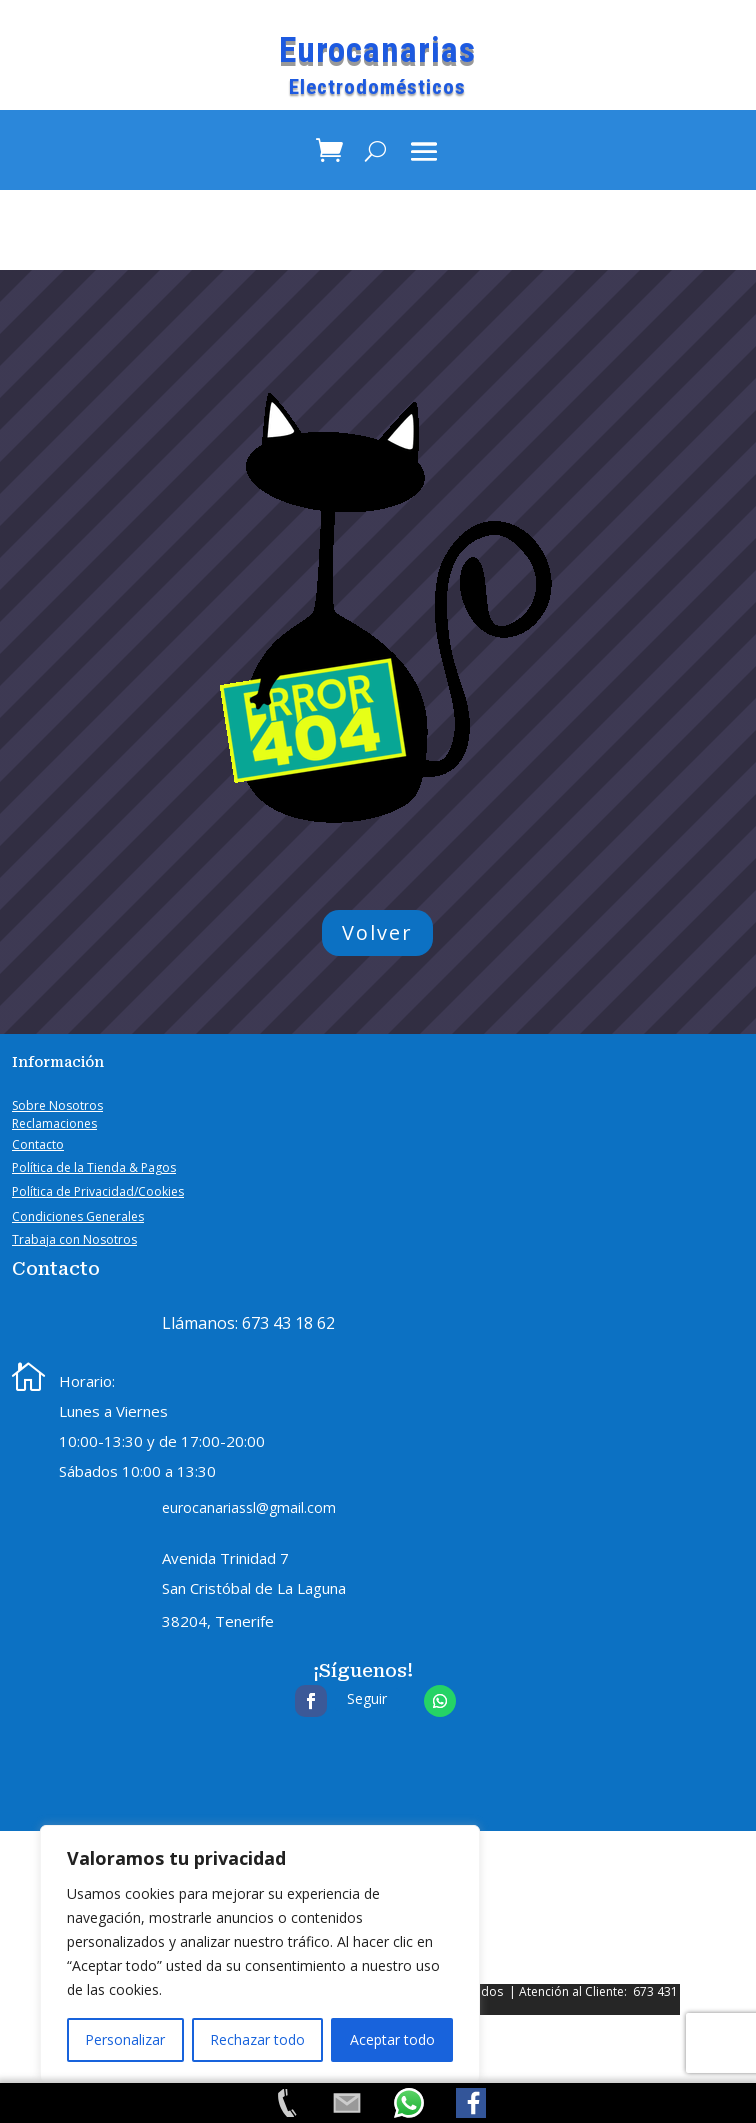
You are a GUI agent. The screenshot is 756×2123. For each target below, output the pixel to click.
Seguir (367, 1698)
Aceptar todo (392, 2039)
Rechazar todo (257, 2039)
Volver (377, 932)
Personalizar (125, 2039)
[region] (260, 1954)
